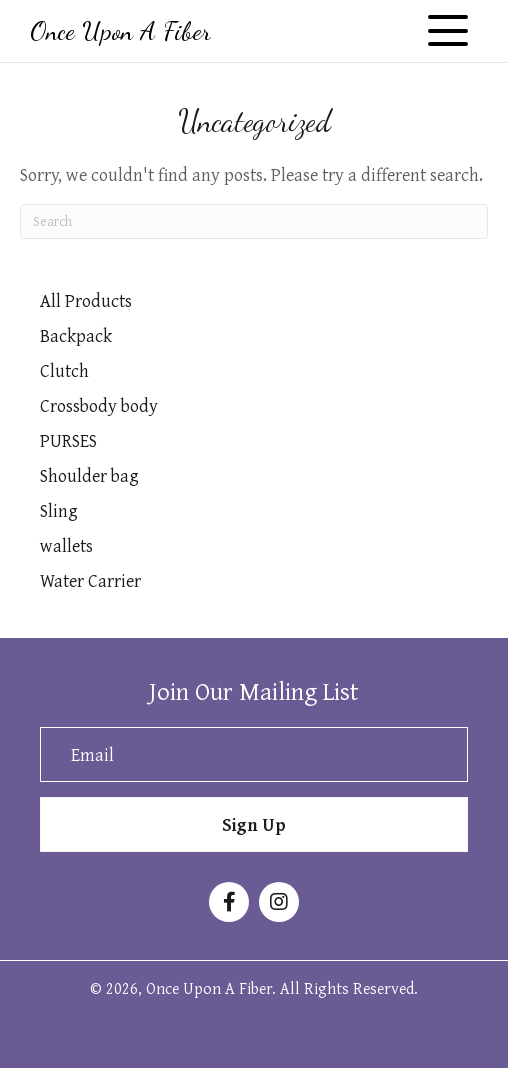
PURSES (68, 440)
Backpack (76, 335)
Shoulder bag (89, 475)
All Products (86, 300)
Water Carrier (90, 580)
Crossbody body (99, 405)
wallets (66, 545)
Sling (59, 510)
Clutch (64, 370)
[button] (448, 31)
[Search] (254, 221)
